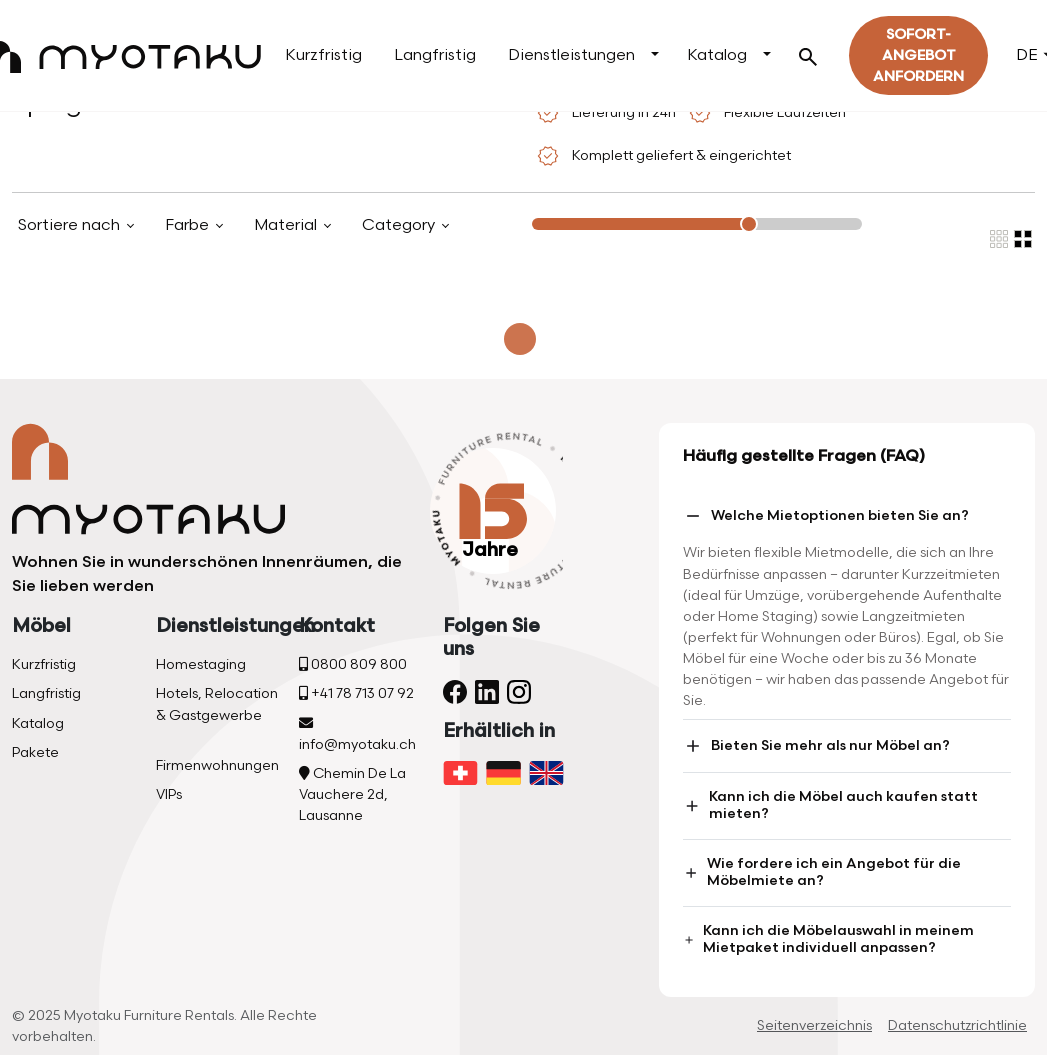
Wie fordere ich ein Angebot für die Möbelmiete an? (822, 872)
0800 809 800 (353, 664)
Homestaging (201, 664)
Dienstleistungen (571, 55)
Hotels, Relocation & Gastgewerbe (217, 704)
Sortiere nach (71, 225)
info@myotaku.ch (357, 734)
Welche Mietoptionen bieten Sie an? (826, 516)
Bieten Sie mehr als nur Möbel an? (816, 746)
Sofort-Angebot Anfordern (918, 55)
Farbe (189, 225)
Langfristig (435, 55)
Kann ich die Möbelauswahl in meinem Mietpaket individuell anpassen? (828, 939)
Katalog (717, 55)
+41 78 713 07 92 (356, 693)
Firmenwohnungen (217, 765)
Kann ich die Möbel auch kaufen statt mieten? (830, 805)
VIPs (169, 794)
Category (400, 225)
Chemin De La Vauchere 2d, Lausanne (352, 794)
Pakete (35, 752)
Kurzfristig (323, 55)
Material (287, 225)
